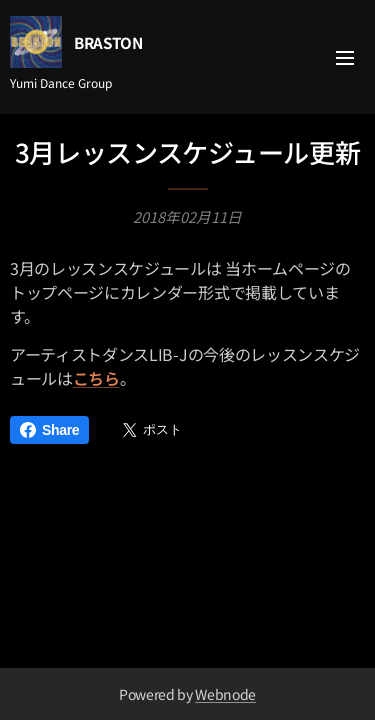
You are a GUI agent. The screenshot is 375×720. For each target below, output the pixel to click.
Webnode (225, 694)
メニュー (345, 58)
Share (49, 430)
